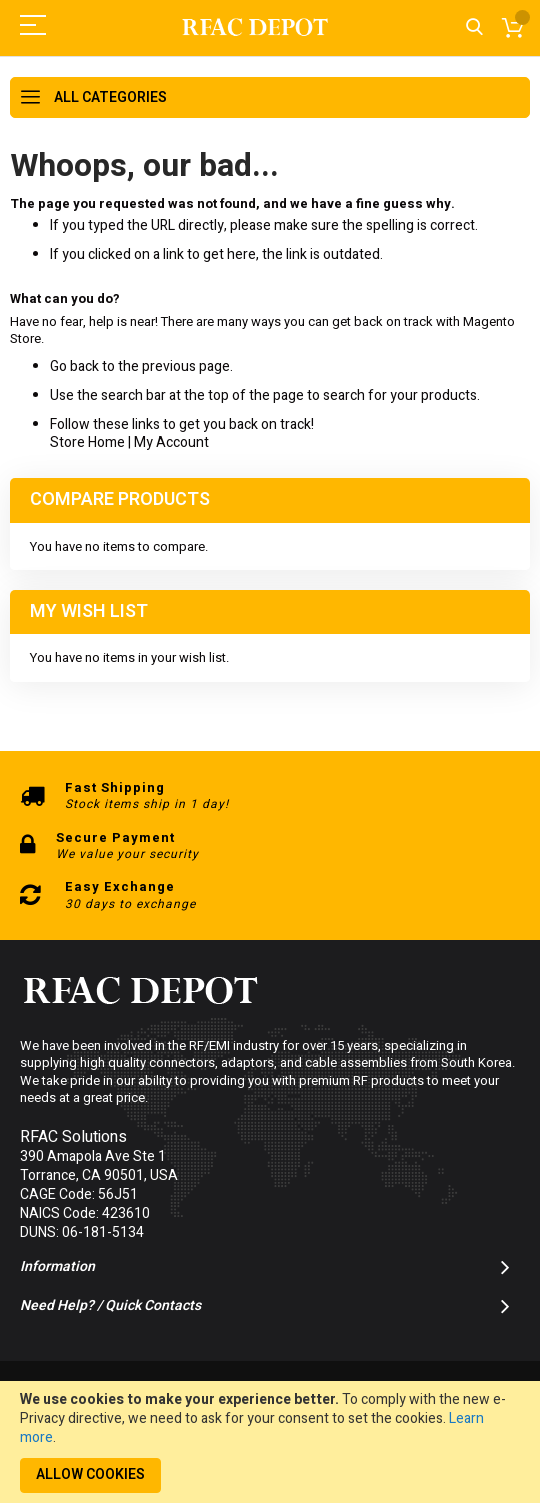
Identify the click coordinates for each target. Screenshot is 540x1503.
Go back (74, 366)
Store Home (87, 442)
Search (474, 27)
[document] (270, 1442)
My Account (171, 442)
